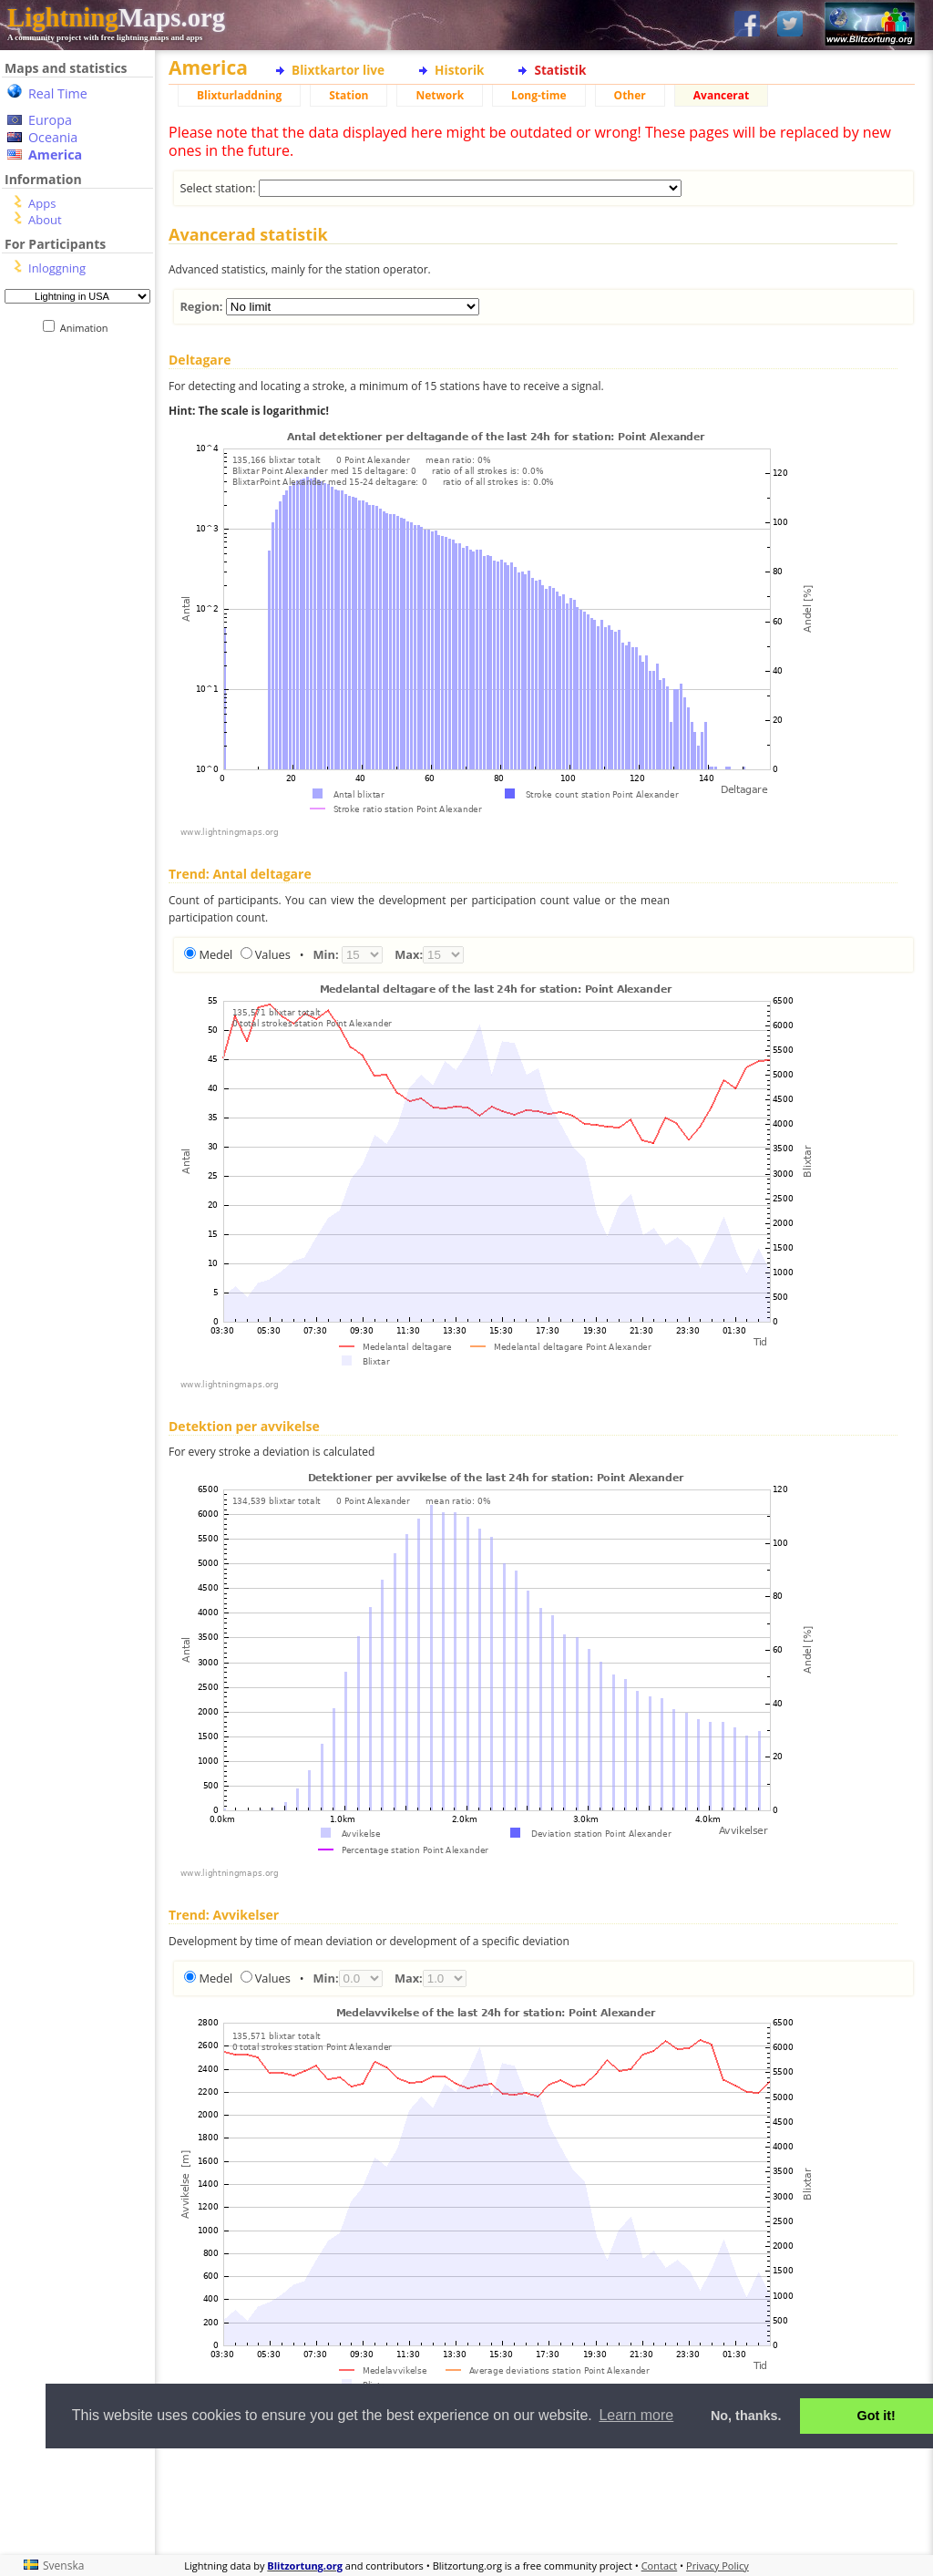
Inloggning (57, 268)
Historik (459, 69)
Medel (215, 954)
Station (348, 95)
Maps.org (116, 17)
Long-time (538, 95)
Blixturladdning (239, 95)
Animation (88, 328)
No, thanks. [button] (746, 2415)
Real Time (57, 93)
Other (630, 95)
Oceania (52, 137)
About (45, 219)
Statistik (560, 69)
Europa (50, 120)
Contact (659, 2565)
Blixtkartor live (338, 69)
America (55, 154)
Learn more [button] (636, 2415)
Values (273, 954)
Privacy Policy (717, 2565)
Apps (42, 203)
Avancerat (721, 95)
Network (439, 95)
